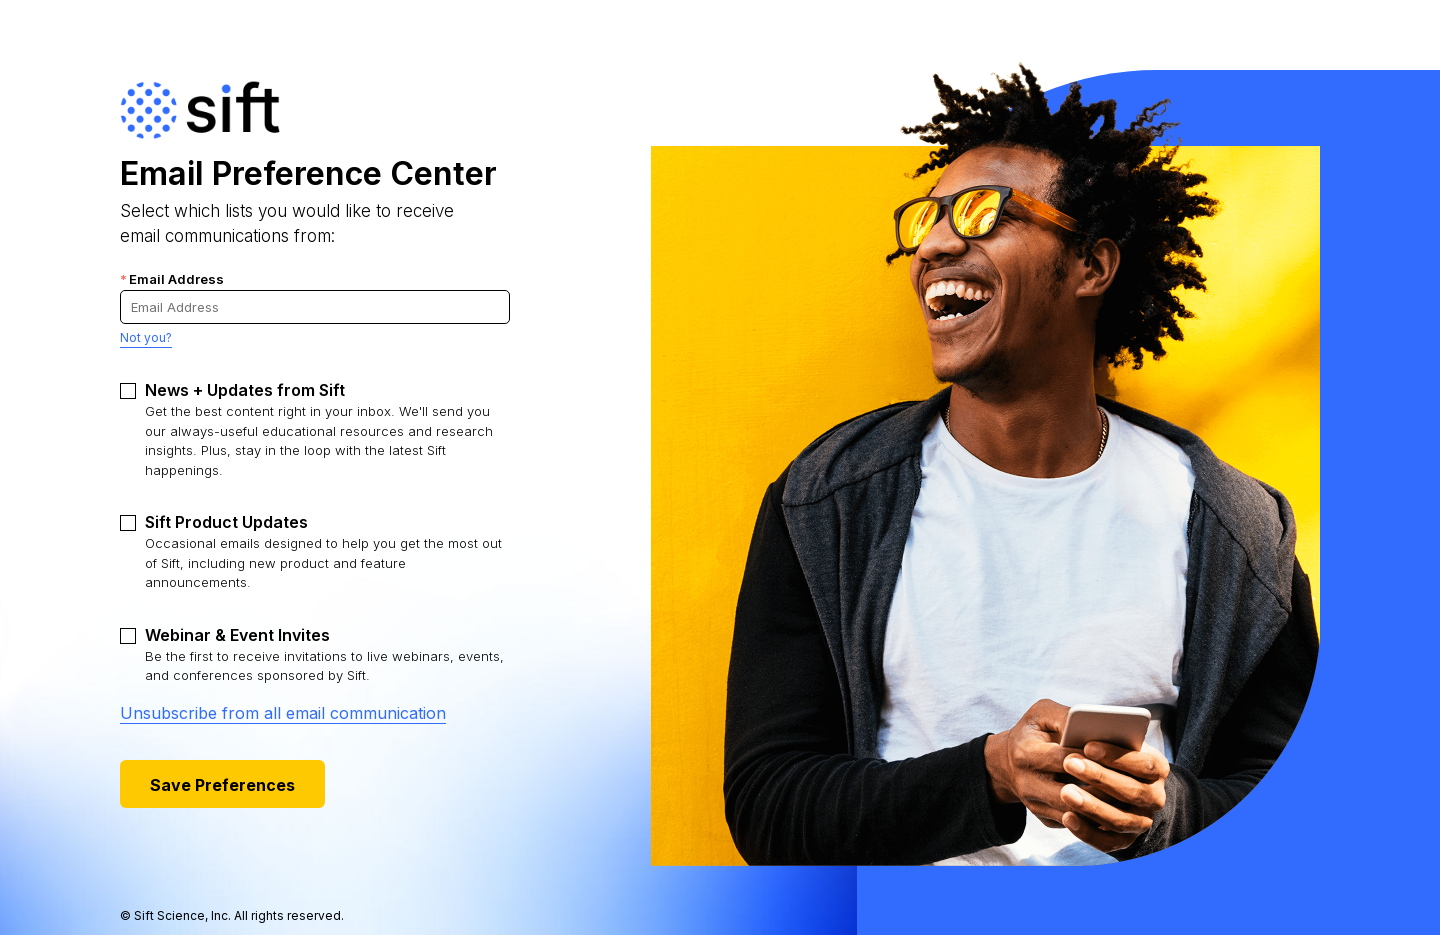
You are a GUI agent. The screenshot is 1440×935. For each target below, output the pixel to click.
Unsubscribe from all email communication (283, 713)
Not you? (146, 337)
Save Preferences (222, 785)
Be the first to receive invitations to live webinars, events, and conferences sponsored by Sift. (324, 654)
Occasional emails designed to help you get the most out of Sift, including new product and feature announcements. (323, 551)
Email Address (172, 279)
